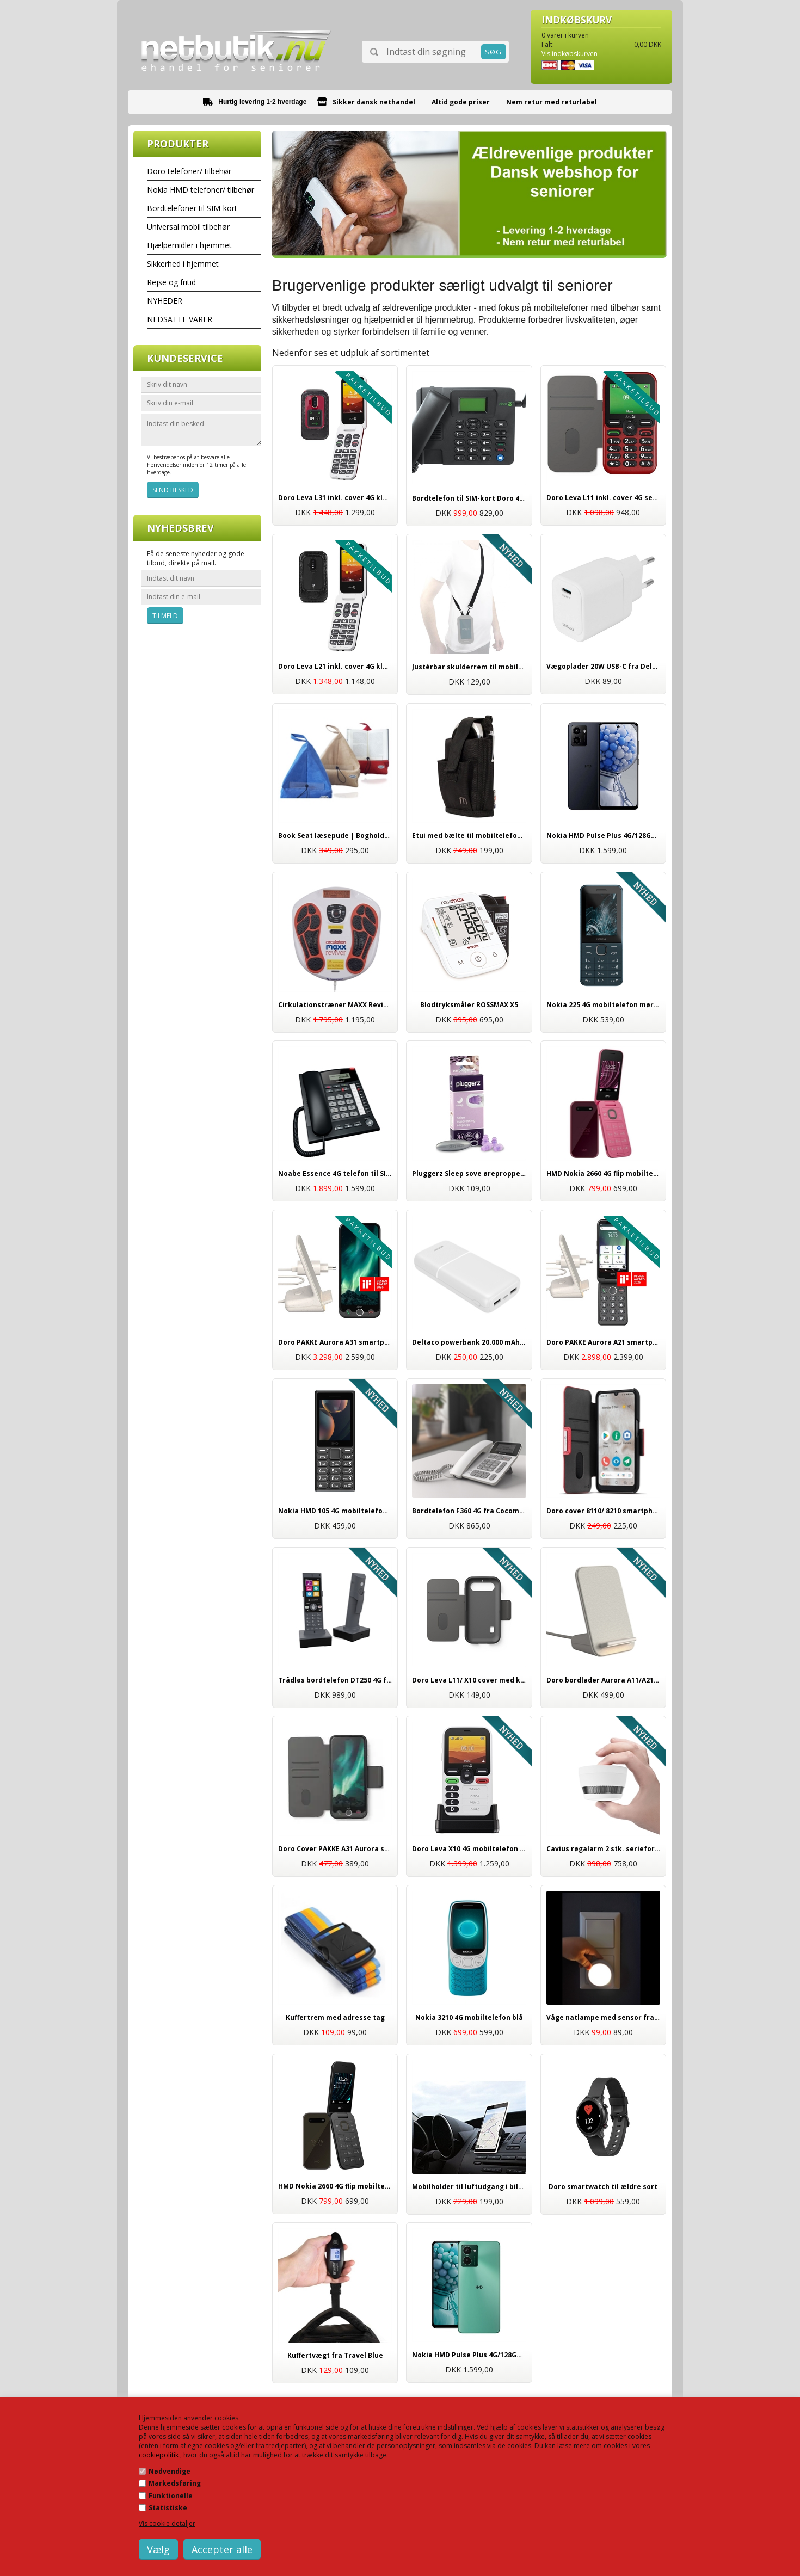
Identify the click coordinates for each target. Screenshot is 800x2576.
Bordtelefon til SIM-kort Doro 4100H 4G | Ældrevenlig (469, 498)
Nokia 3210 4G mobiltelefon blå (469, 2017)
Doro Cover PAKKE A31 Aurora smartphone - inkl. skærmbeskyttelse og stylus (335, 1848)
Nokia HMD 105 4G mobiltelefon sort (335, 1510)
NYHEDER (164, 300)
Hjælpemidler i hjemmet (189, 245)
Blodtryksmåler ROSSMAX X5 (469, 1004)
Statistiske (168, 2507)
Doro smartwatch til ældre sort (603, 2186)
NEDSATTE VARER (179, 319)
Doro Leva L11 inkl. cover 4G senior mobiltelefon (603, 497)
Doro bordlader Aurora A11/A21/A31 (603, 1680)
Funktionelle (171, 2495)
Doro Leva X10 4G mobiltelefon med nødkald (469, 1848)
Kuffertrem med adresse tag (335, 2017)
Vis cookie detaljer (167, 2523)
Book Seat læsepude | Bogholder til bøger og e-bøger (335, 835)
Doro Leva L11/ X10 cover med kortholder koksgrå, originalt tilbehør (469, 1680)
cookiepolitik (159, 2455)
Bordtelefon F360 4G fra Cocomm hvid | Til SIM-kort (469, 1510)
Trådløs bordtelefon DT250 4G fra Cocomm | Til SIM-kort (335, 1680)
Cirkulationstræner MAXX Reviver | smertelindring (335, 1004)
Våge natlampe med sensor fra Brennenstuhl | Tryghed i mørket (603, 2017)
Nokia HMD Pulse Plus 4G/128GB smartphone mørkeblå (603, 835)
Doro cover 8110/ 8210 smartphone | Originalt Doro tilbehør (603, 1510)
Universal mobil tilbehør (188, 226)
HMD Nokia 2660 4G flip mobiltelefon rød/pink (603, 1173)
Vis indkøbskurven (569, 53)
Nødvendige (169, 2471)
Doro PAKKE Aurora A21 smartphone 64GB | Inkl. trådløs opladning (603, 1342)
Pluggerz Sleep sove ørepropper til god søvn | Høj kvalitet (469, 1173)
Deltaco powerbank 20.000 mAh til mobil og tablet (469, 1342)
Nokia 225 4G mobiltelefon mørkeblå (603, 1004)
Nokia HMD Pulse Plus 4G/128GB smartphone (469, 2354)
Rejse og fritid (171, 282)
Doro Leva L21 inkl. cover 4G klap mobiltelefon (335, 666)
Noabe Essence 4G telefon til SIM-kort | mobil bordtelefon (335, 1173)
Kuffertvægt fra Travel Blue (335, 2355)
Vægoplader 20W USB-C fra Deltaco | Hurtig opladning (603, 666)
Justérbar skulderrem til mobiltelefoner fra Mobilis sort (469, 666)
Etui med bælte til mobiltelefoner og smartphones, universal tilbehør (469, 835)
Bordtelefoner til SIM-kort (192, 208)
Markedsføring (175, 2483)
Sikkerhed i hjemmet (183, 263)
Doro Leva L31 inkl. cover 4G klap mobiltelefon (335, 497)
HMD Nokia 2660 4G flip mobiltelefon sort (335, 2186)
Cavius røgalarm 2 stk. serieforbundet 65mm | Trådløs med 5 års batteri (603, 1848)
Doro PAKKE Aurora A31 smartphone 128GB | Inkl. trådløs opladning (335, 1342)
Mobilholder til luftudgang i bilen (469, 2186)
